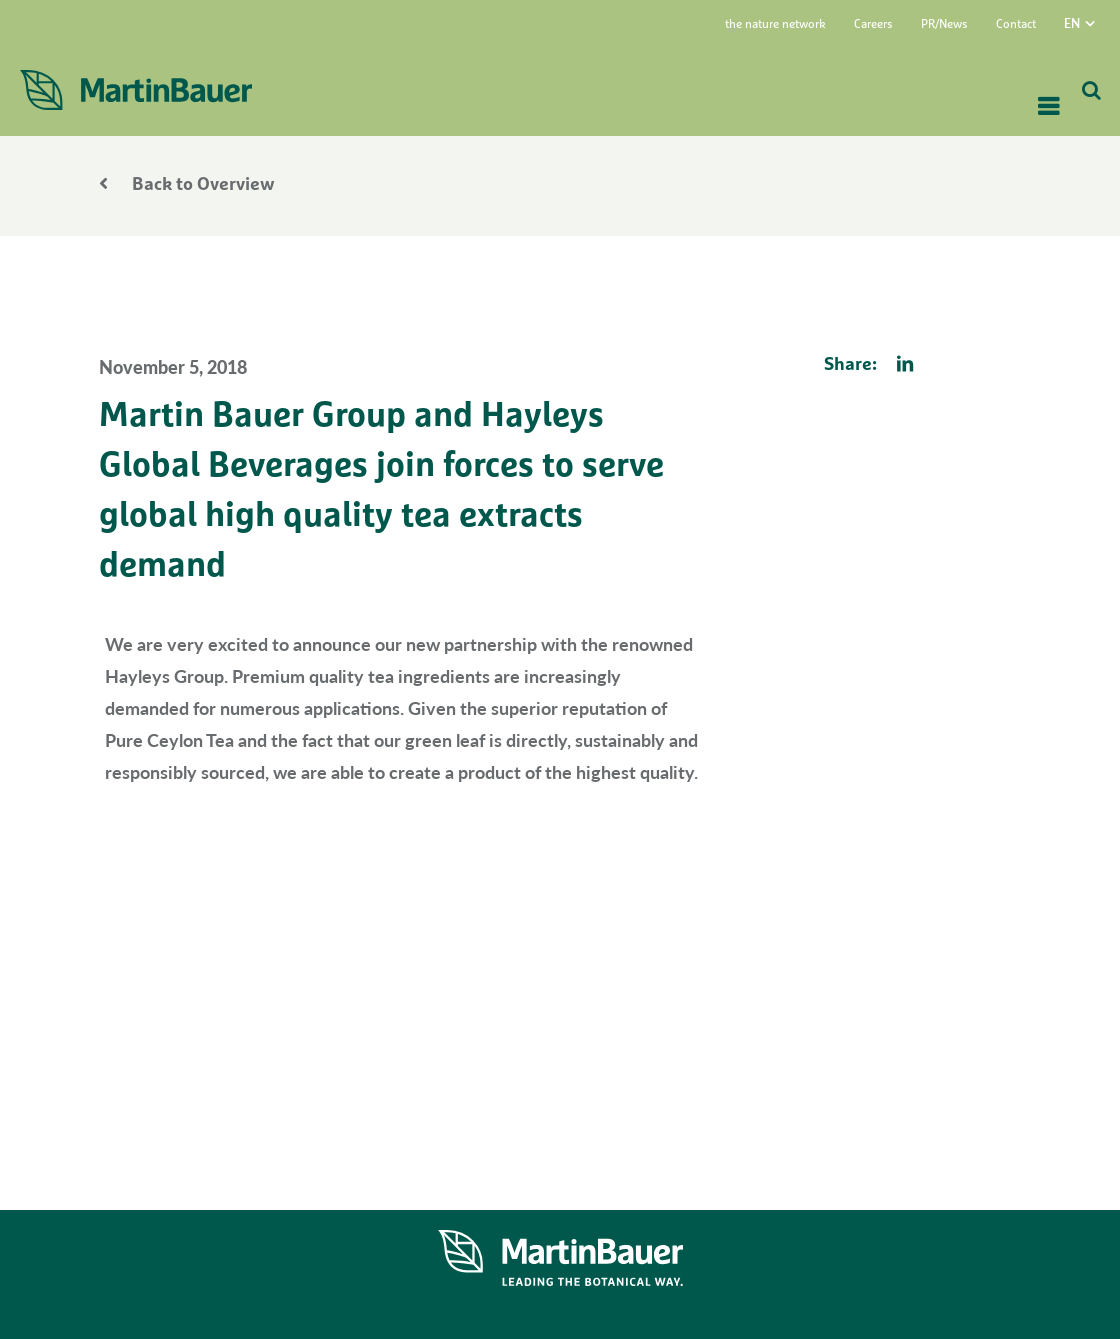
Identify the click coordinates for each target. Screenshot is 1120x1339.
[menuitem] (1092, 23)
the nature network (775, 25)
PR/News (944, 25)
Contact (1016, 25)
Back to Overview (187, 185)
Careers (873, 25)
